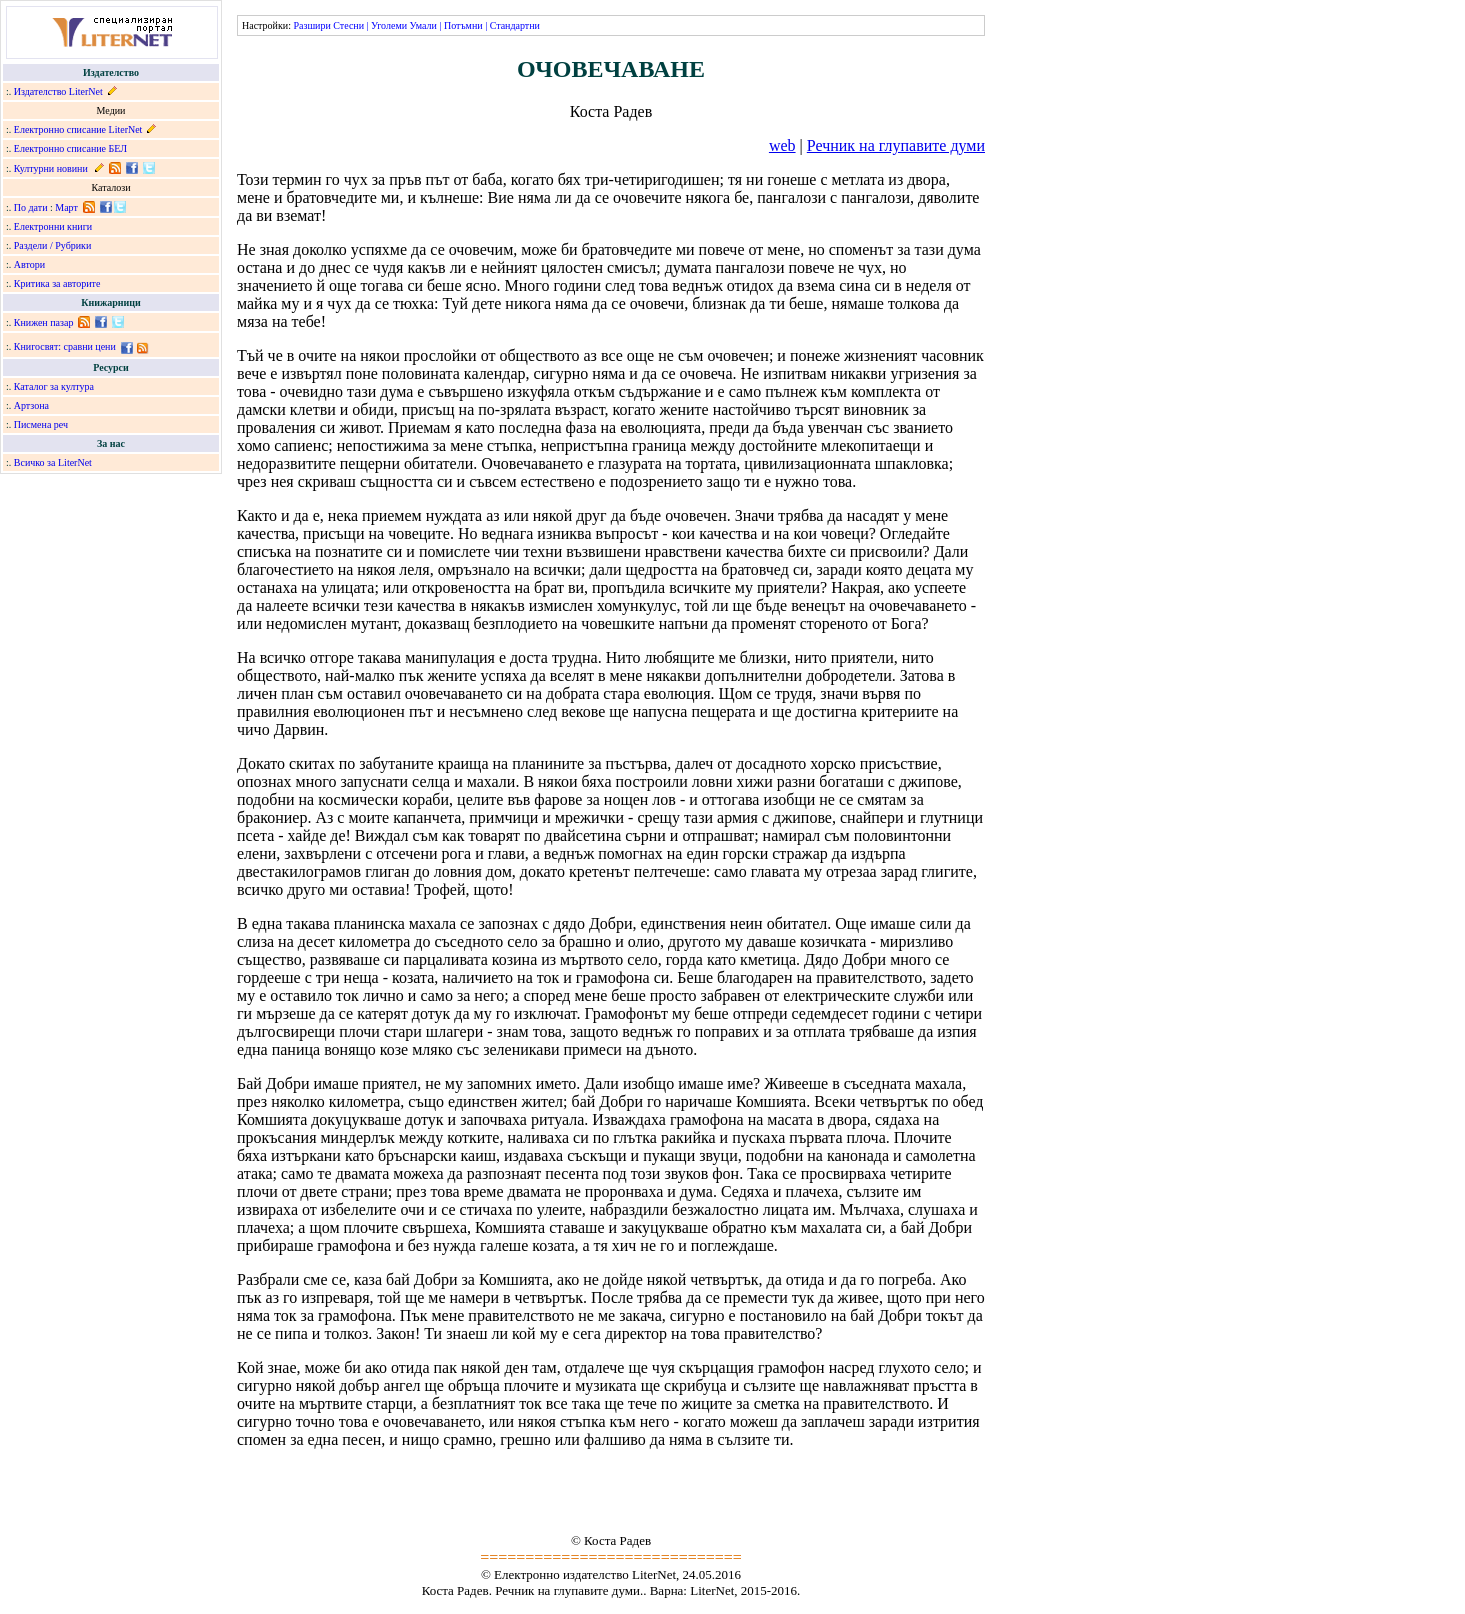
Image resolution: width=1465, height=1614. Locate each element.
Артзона (31, 405)
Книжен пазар (44, 322)
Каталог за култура (54, 386)
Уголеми (389, 25)
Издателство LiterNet (58, 91)
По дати (31, 207)
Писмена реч (41, 424)
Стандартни (515, 25)
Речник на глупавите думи (896, 145)
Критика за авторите (57, 283)
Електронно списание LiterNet (78, 129)
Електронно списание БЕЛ (70, 148)
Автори (29, 264)
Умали (423, 25)
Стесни (348, 25)
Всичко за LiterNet (53, 462)
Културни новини (51, 168)
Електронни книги (53, 226)
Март (66, 207)
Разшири (311, 25)
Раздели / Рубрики (53, 245)
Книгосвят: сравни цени (65, 346)
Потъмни (463, 25)
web (782, 145)
